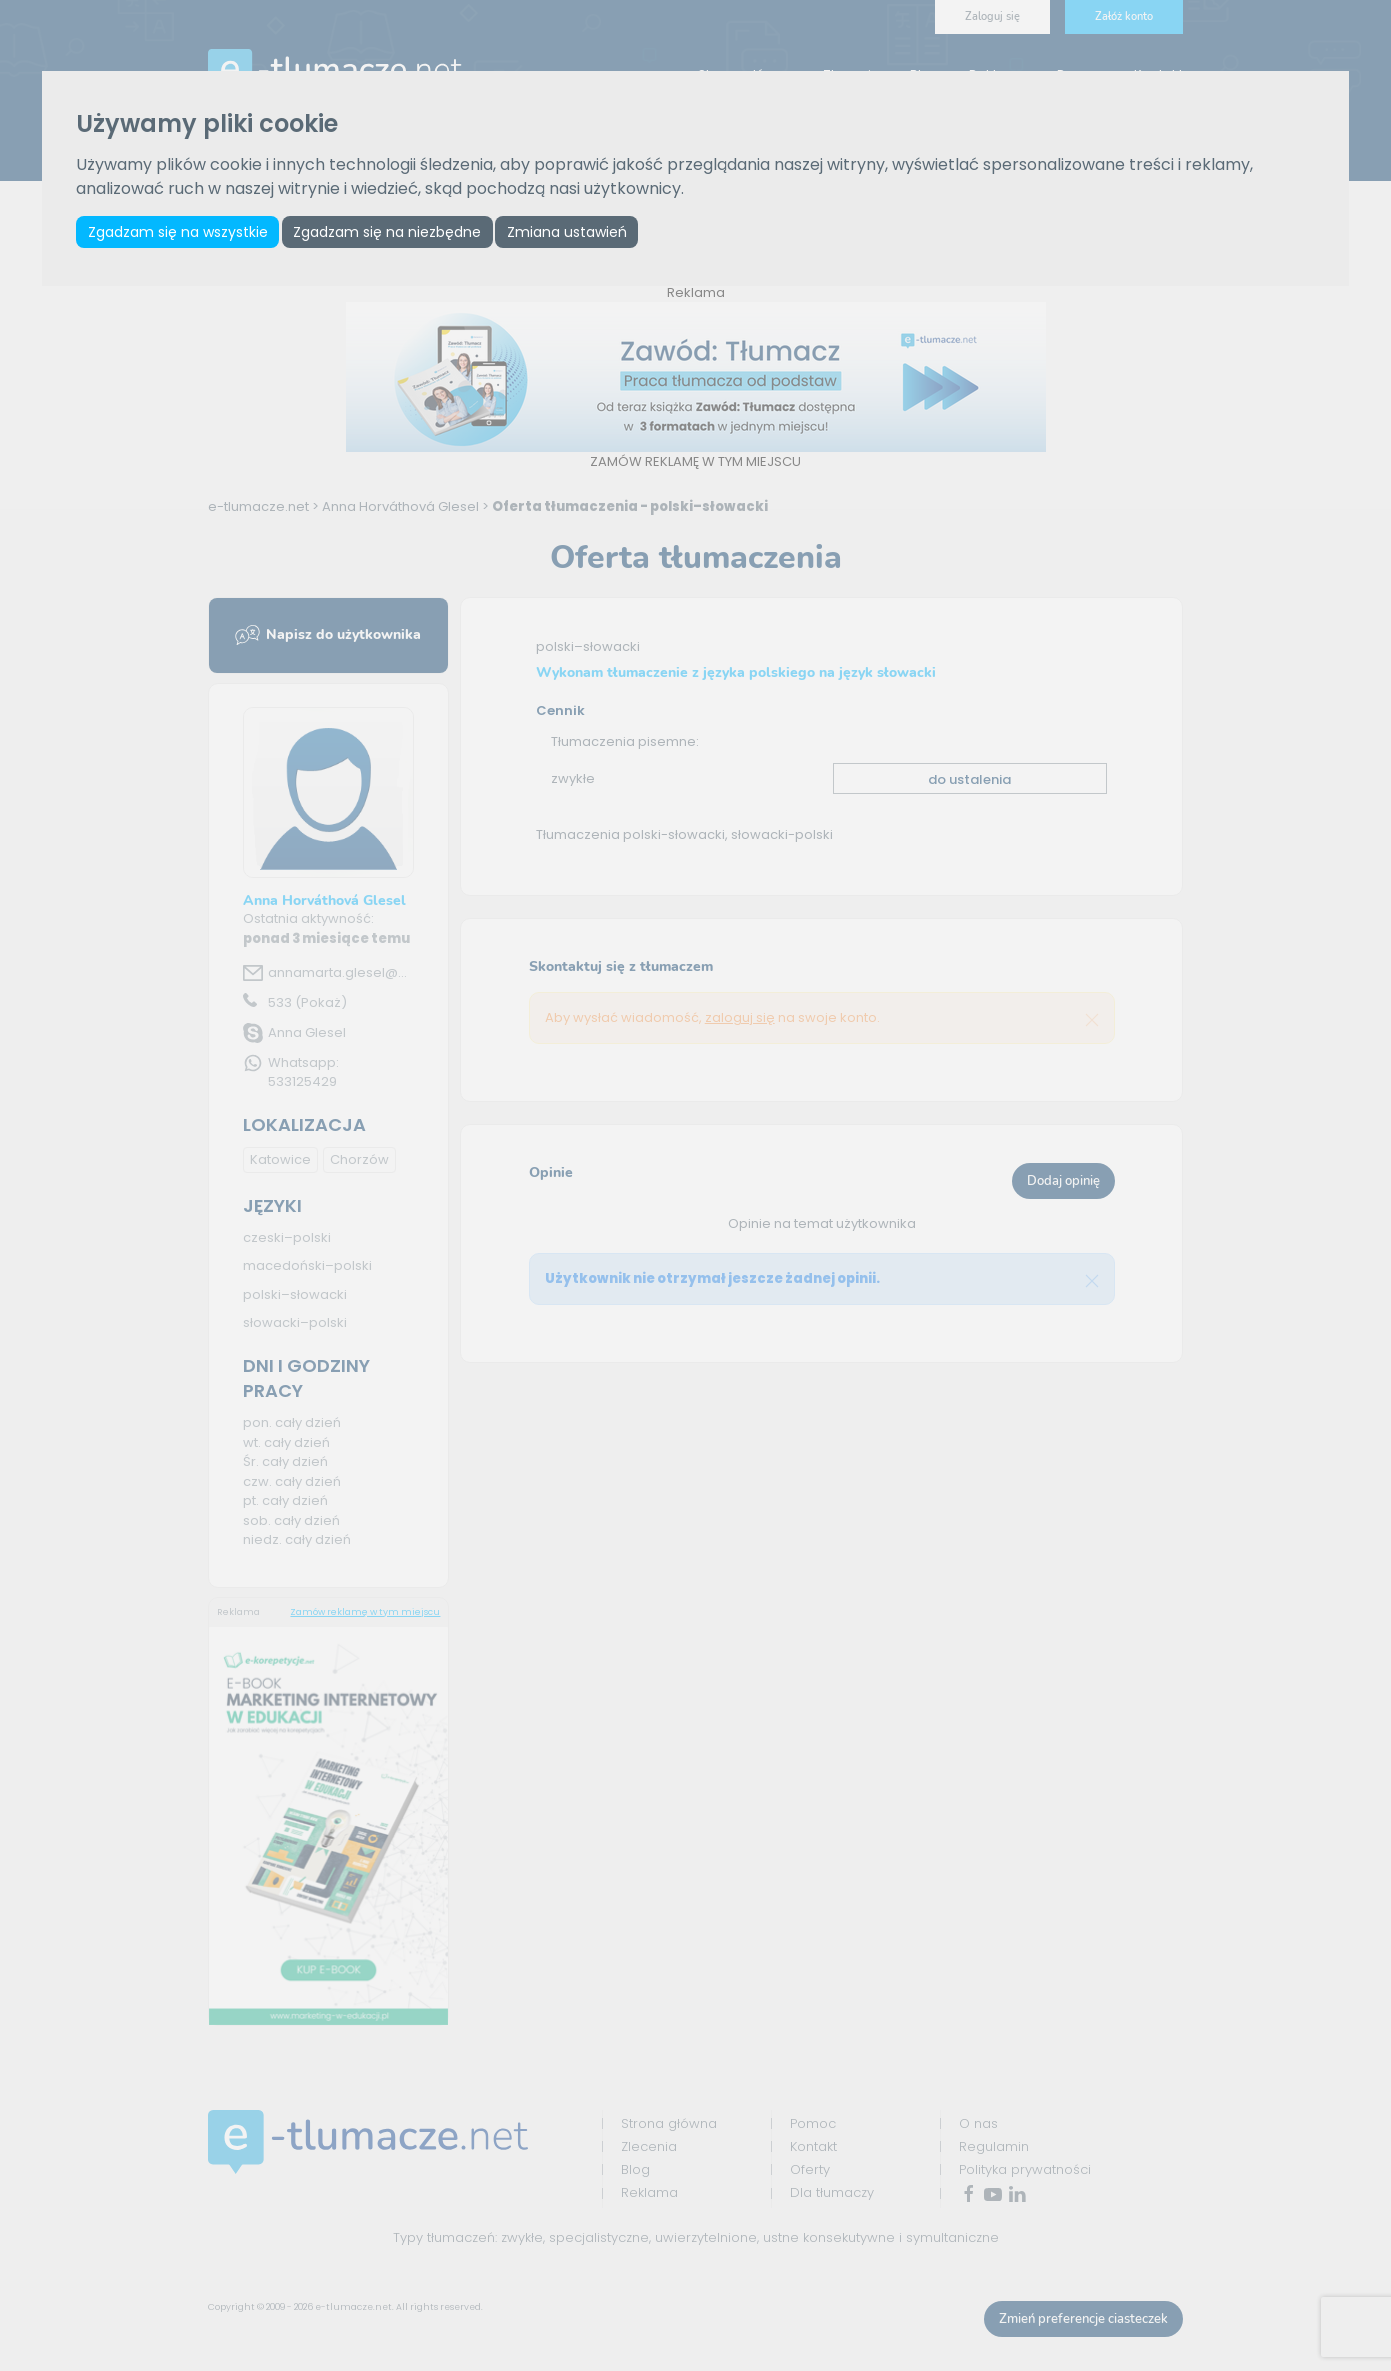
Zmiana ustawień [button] (568, 232)
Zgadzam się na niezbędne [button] (388, 232)
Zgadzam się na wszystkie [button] (178, 232)
